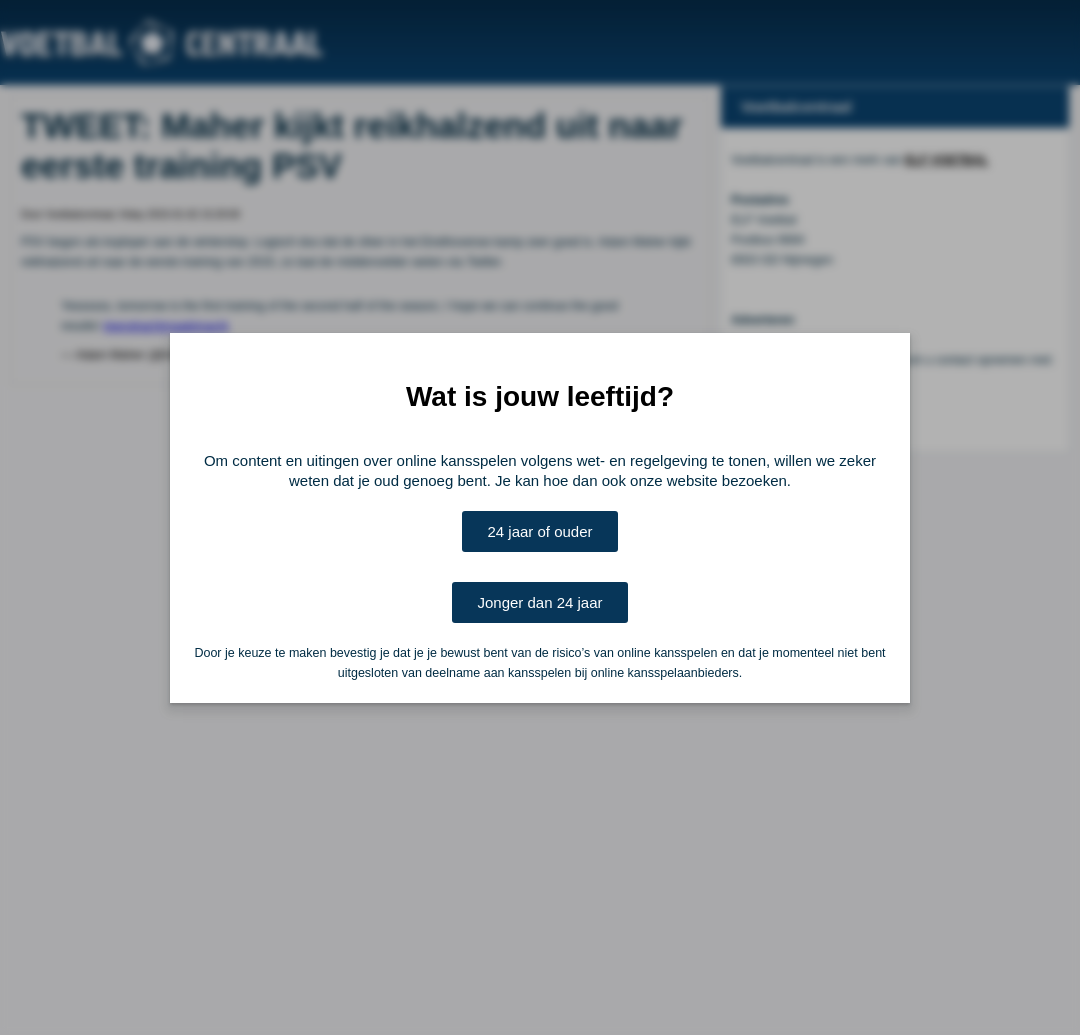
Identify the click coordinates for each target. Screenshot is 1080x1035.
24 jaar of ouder (539, 531)
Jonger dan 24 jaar (539, 602)
